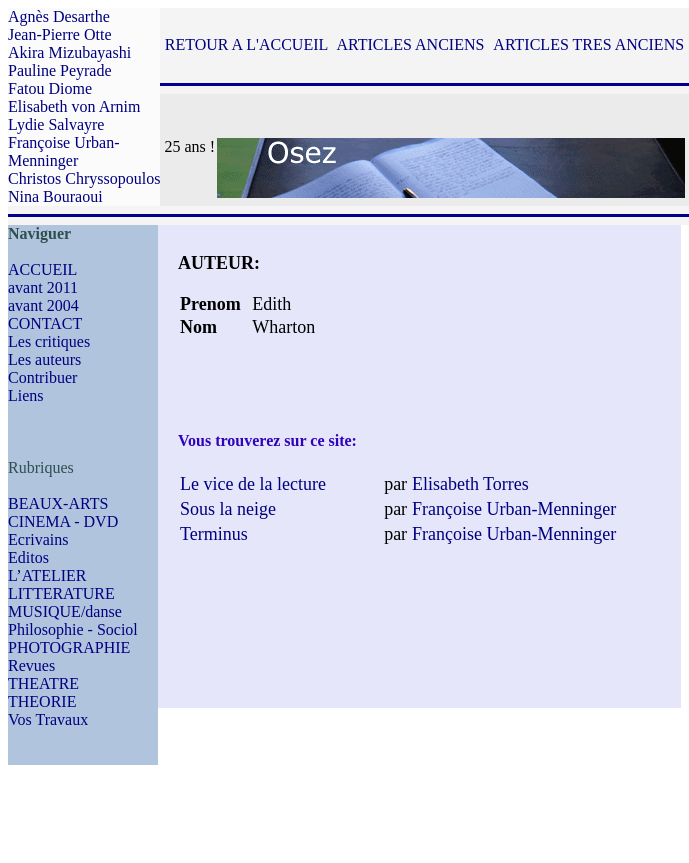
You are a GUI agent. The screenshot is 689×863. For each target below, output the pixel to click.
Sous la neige (228, 509)
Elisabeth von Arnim (74, 106)
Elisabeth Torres (470, 484)
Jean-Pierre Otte (60, 34)
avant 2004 (43, 305)
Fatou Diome (50, 88)
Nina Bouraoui (55, 196)
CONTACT (45, 323)
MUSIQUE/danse (65, 611)
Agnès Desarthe (59, 16)
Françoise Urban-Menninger (64, 151)
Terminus (214, 534)
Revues (31, 665)
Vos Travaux (48, 719)
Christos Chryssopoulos (84, 178)
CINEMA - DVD (63, 521)
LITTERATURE (61, 593)
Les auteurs (44, 359)
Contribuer (42, 377)
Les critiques (49, 341)
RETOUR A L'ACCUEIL (246, 44)
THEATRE (43, 683)
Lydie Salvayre (56, 124)
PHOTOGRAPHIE (69, 647)
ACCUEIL (42, 269)
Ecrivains (38, 539)
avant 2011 (43, 287)
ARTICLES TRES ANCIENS (588, 44)
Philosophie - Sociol (73, 629)
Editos (28, 557)
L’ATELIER (47, 575)
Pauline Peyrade (60, 70)
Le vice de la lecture (253, 484)
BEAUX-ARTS (58, 503)
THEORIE (42, 701)
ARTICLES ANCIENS (410, 44)
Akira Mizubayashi (69, 52)
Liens (26, 395)
